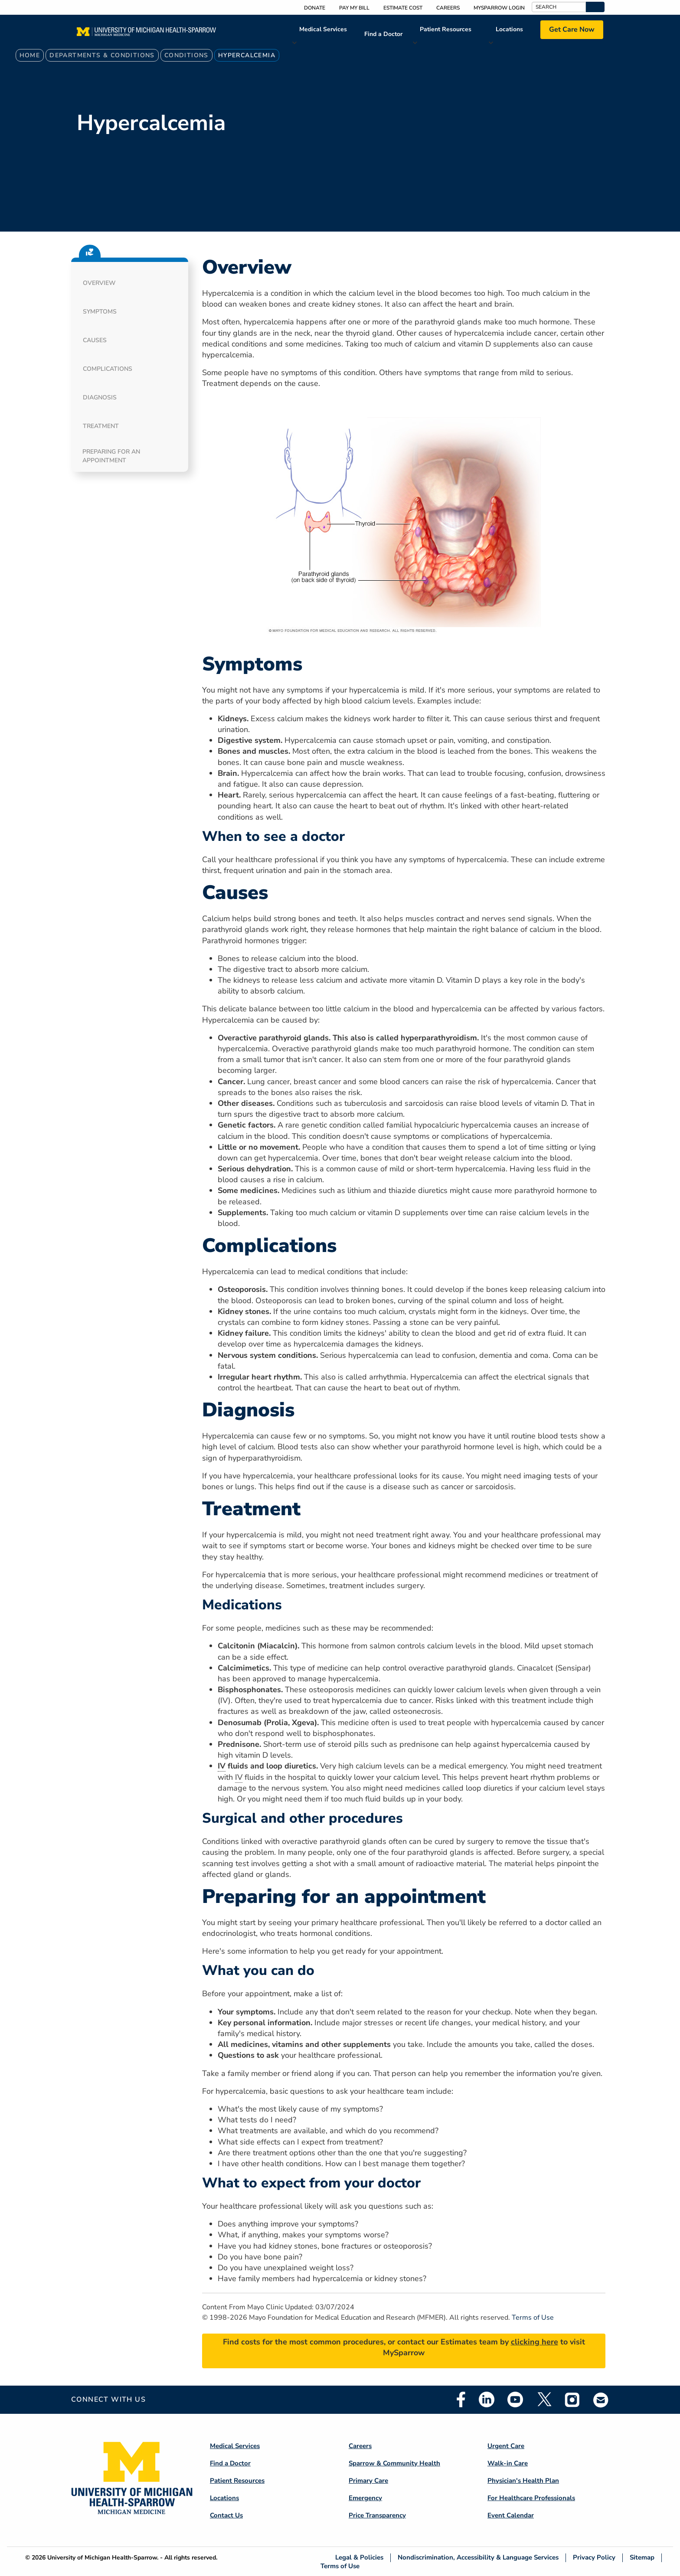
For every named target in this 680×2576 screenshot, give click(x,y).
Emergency (365, 2498)
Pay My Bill (354, 7)
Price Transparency (377, 2515)
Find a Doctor (383, 34)
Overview (99, 283)
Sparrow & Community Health (394, 2463)
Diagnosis (100, 397)
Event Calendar (510, 2515)
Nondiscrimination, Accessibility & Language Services (478, 2557)
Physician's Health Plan (523, 2480)
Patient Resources (445, 29)
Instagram (572, 2399)
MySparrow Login (499, 7)
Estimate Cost (402, 7)
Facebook (461, 2399)
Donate (314, 7)
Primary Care (368, 2480)
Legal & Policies (359, 2557)
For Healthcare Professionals (531, 2498)
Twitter (544, 2399)
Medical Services (323, 29)
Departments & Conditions (102, 55)
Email (601, 2400)
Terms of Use (533, 2317)
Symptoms (100, 311)
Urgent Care (505, 2446)
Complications (107, 369)
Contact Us (226, 2515)
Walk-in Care (507, 2463)
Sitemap (642, 2557)
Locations (509, 29)
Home (30, 55)
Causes (95, 340)
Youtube (515, 2399)
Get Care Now (572, 29)
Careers (448, 7)
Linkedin (486, 2399)
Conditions (186, 55)
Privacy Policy (594, 2557)
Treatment (101, 426)
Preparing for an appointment (111, 456)
